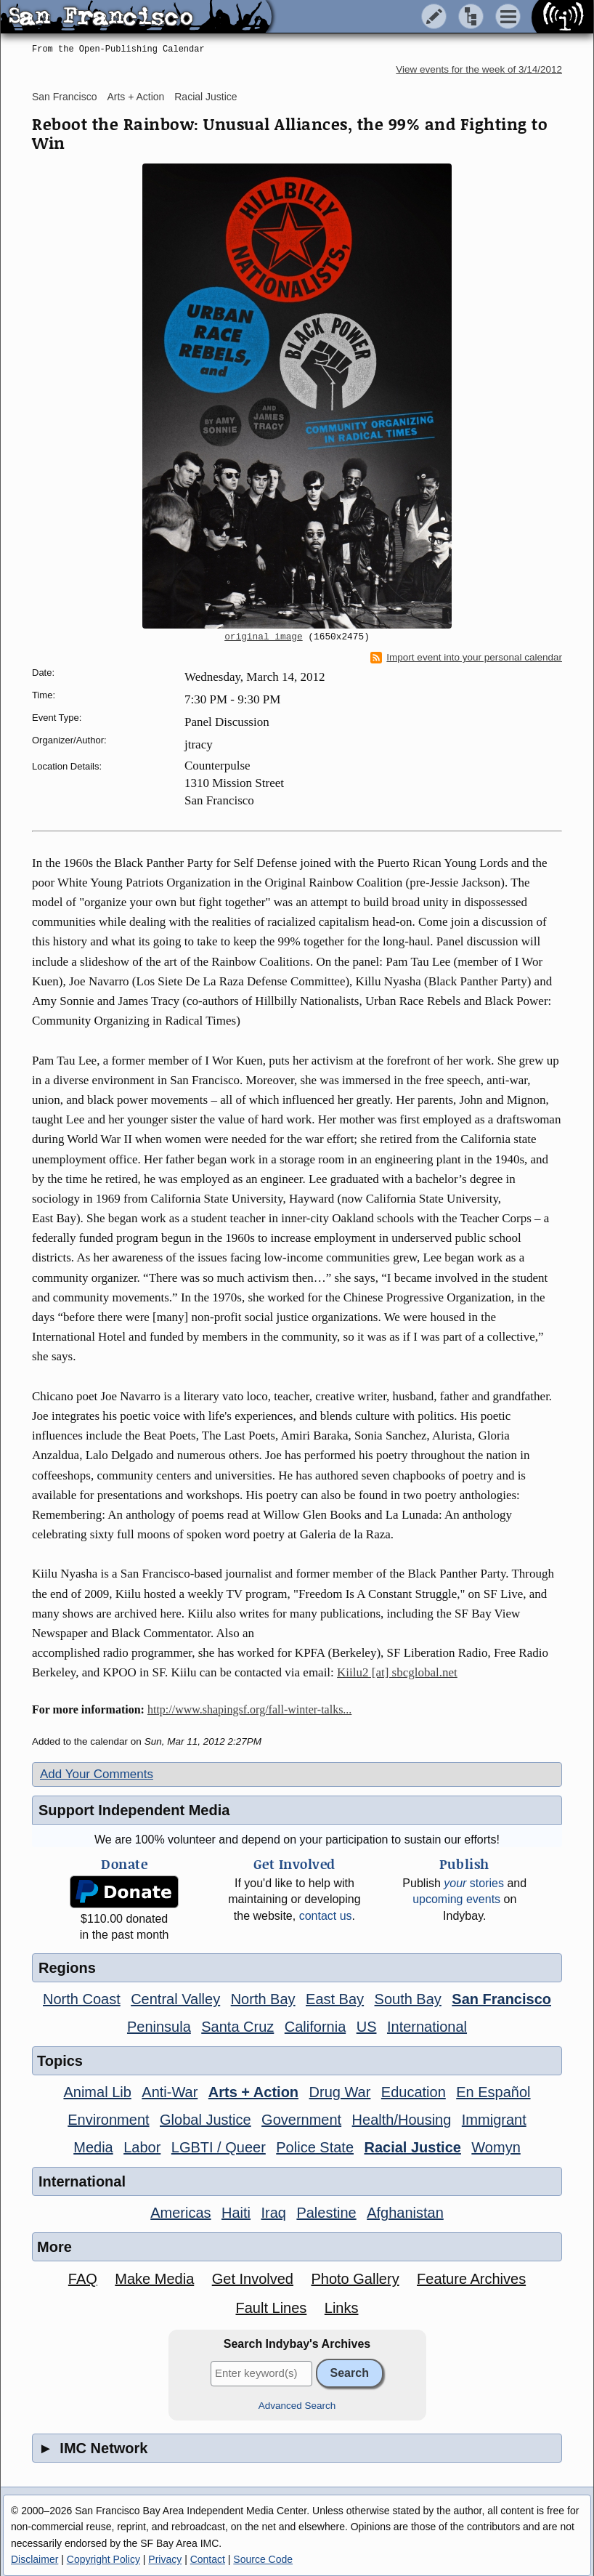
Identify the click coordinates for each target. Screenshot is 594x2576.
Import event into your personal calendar (466, 657)
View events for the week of (479, 69)
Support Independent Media (133, 1810)
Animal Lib (97, 2092)
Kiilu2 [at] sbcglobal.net (397, 1672)
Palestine (326, 2213)
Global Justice (205, 2120)
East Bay (335, 1999)
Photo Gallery (355, 2279)
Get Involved (252, 2279)
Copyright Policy (103, 2559)
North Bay (263, 1999)
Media (93, 2147)
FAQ (82, 2279)
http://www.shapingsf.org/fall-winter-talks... (249, 1709)
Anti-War (170, 2092)
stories (474, 1883)
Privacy (165, 2559)
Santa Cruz (237, 2027)
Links (342, 2308)
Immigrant (494, 2120)
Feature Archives (471, 2279)
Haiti (236, 2213)
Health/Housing (402, 2120)
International (427, 2027)
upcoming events (456, 1899)
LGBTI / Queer (218, 2147)
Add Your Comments (96, 1774)
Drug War (340, 2092)
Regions (67, 1968)
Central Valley (175, 1999)
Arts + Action (135, 96)
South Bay (408, 1999)
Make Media (154, 2279)
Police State (315, 2147)
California (315, 2027)
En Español (493, 2092)
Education (413, 2092)
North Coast (82, 1999)
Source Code (263, 2559)
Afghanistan (405, 2213)
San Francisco (64, 96)
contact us (325, 1916)
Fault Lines (271, 2308)
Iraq (273, 2213)
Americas (180, 2213)
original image (263, 637)
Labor (141, 2147)
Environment (108, 2120)
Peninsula (159, 2027)
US (367, 2027)
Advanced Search (297, 2405)
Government (301, 2120)
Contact (207, 2559)
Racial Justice (205, 96)
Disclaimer (34, 2559)
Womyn (495, 2147)
